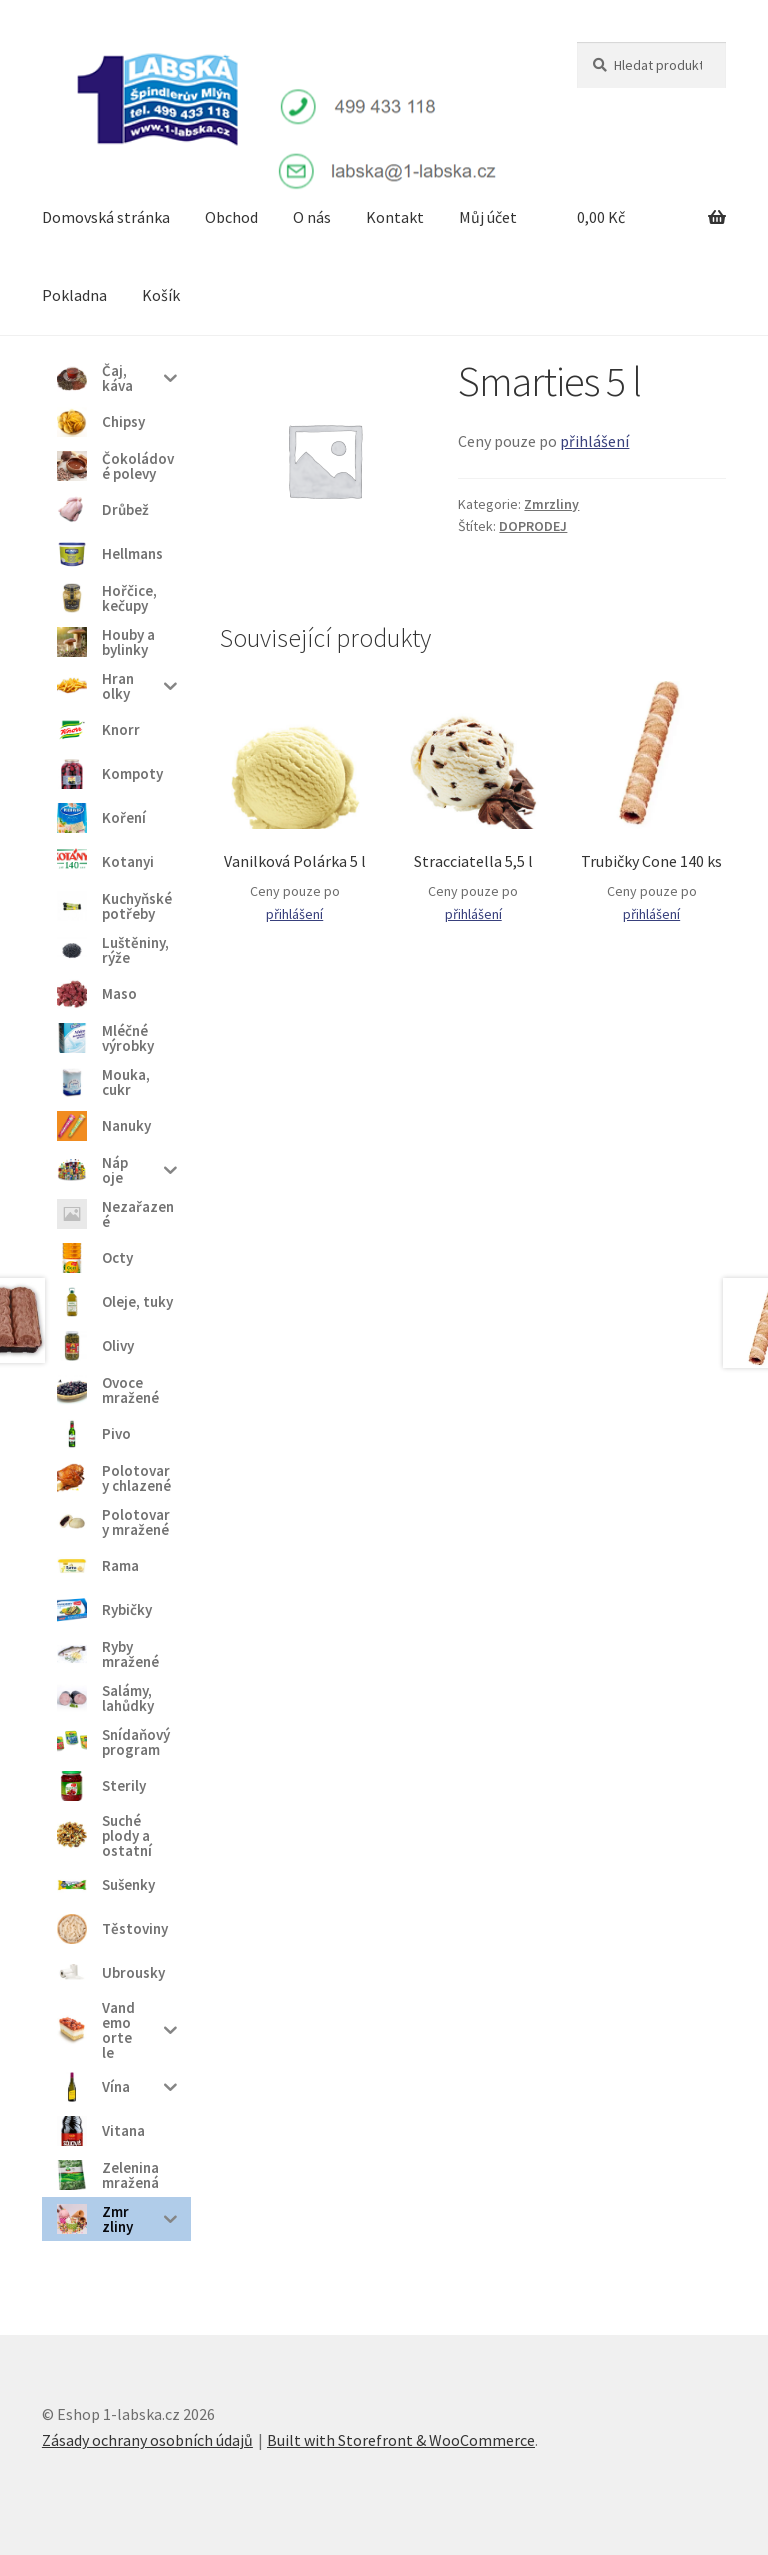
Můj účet (488, 217)
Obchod (231, 217)
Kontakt (395, 217)
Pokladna (74, 295)
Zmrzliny (551, 504)
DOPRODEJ (533, 526)
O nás (312, 217)
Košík (161, 295)
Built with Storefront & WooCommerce (401, 2440)
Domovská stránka (106, 217)
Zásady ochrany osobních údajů (147, 2440)
